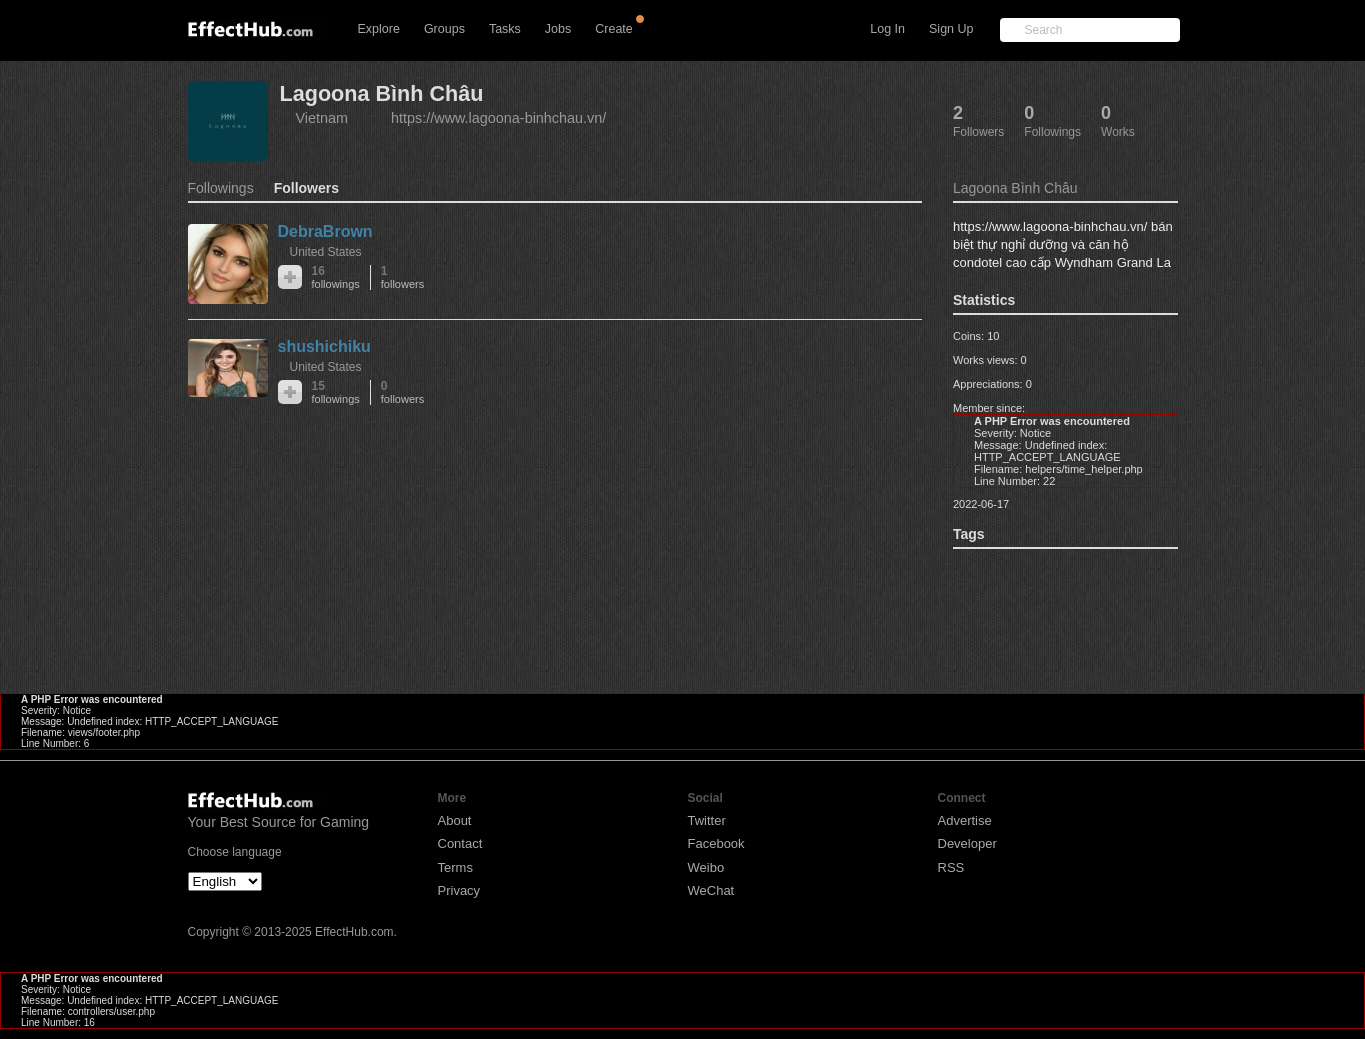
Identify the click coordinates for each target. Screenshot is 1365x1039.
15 (336, 392)
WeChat (711, 890)
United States (326, 252)
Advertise (965, 820)
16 (336, 277)
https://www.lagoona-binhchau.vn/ (498, 118)
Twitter (707, 820)
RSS (951, 867)
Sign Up (951, 29)
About (455, 820)
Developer (967, 843)
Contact (460, 843)
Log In (887, 29)
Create (614, 29)
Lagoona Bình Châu (382, 93)
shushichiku (324, 346)
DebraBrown (325, 231)
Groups (444, 29)
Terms (455, 867)
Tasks (505, 29)
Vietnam (322, 118)
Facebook (716, 843)
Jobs (558, 29)
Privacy (459, 890)
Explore (379, 29)
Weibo (706, 867)
